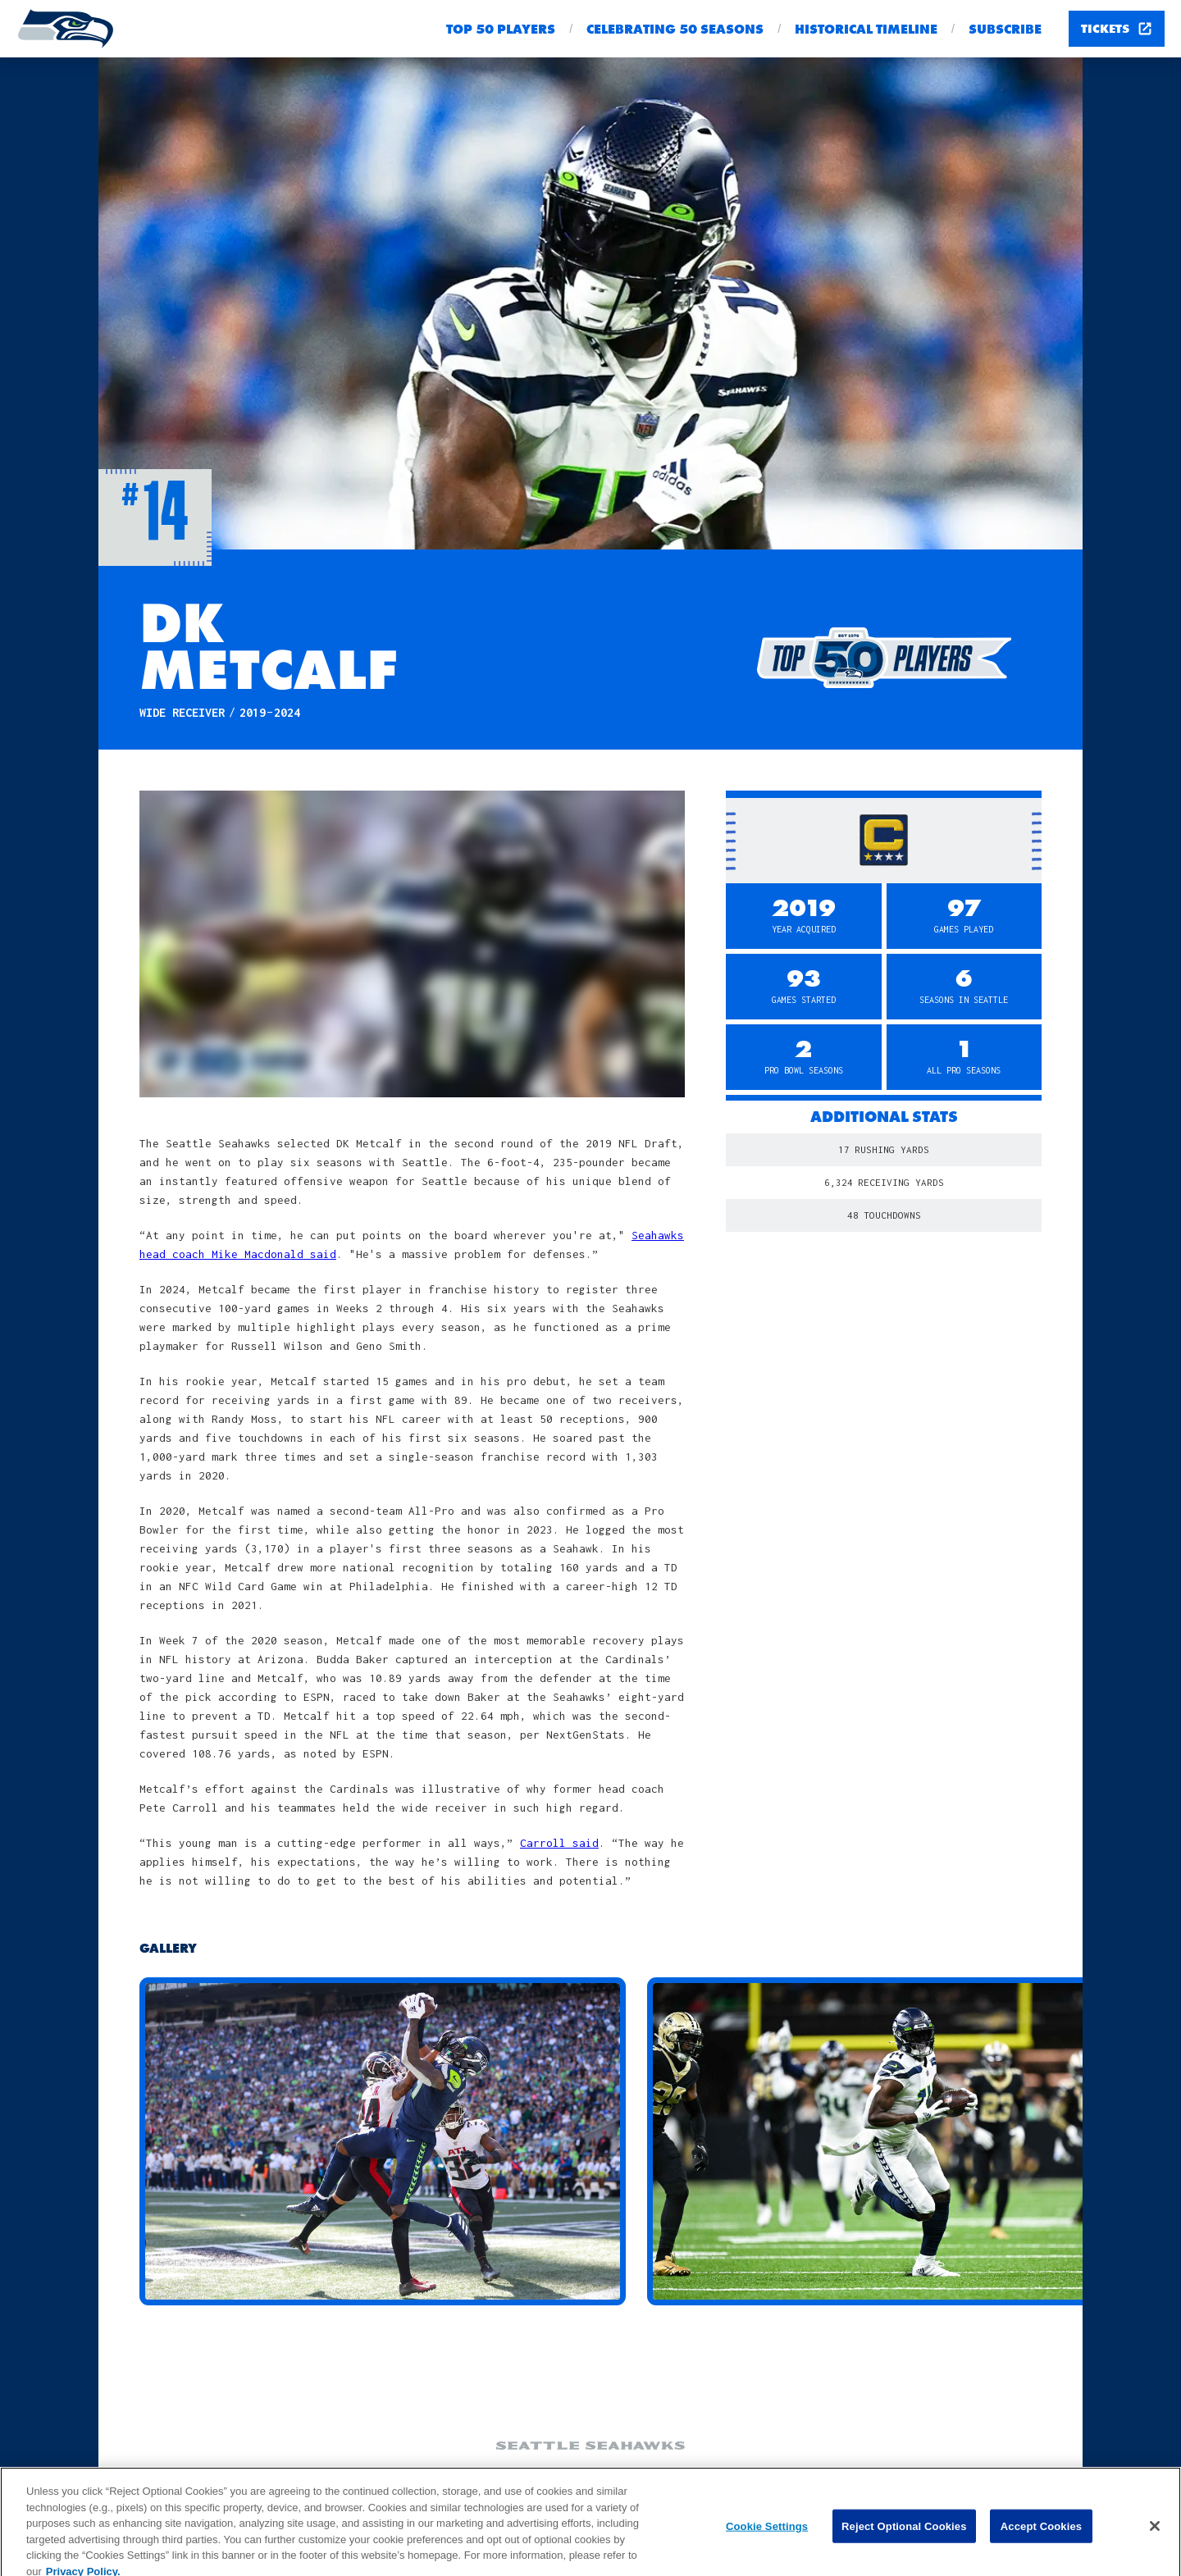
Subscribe (1005, 29)
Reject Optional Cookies (904, 2534)
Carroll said (559, 1842)
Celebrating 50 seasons (675, 29)
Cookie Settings (767, 2534)
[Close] (1155, 2534)
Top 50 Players (500, 29)
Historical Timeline (866, 29)
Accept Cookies (1041, 2534)
